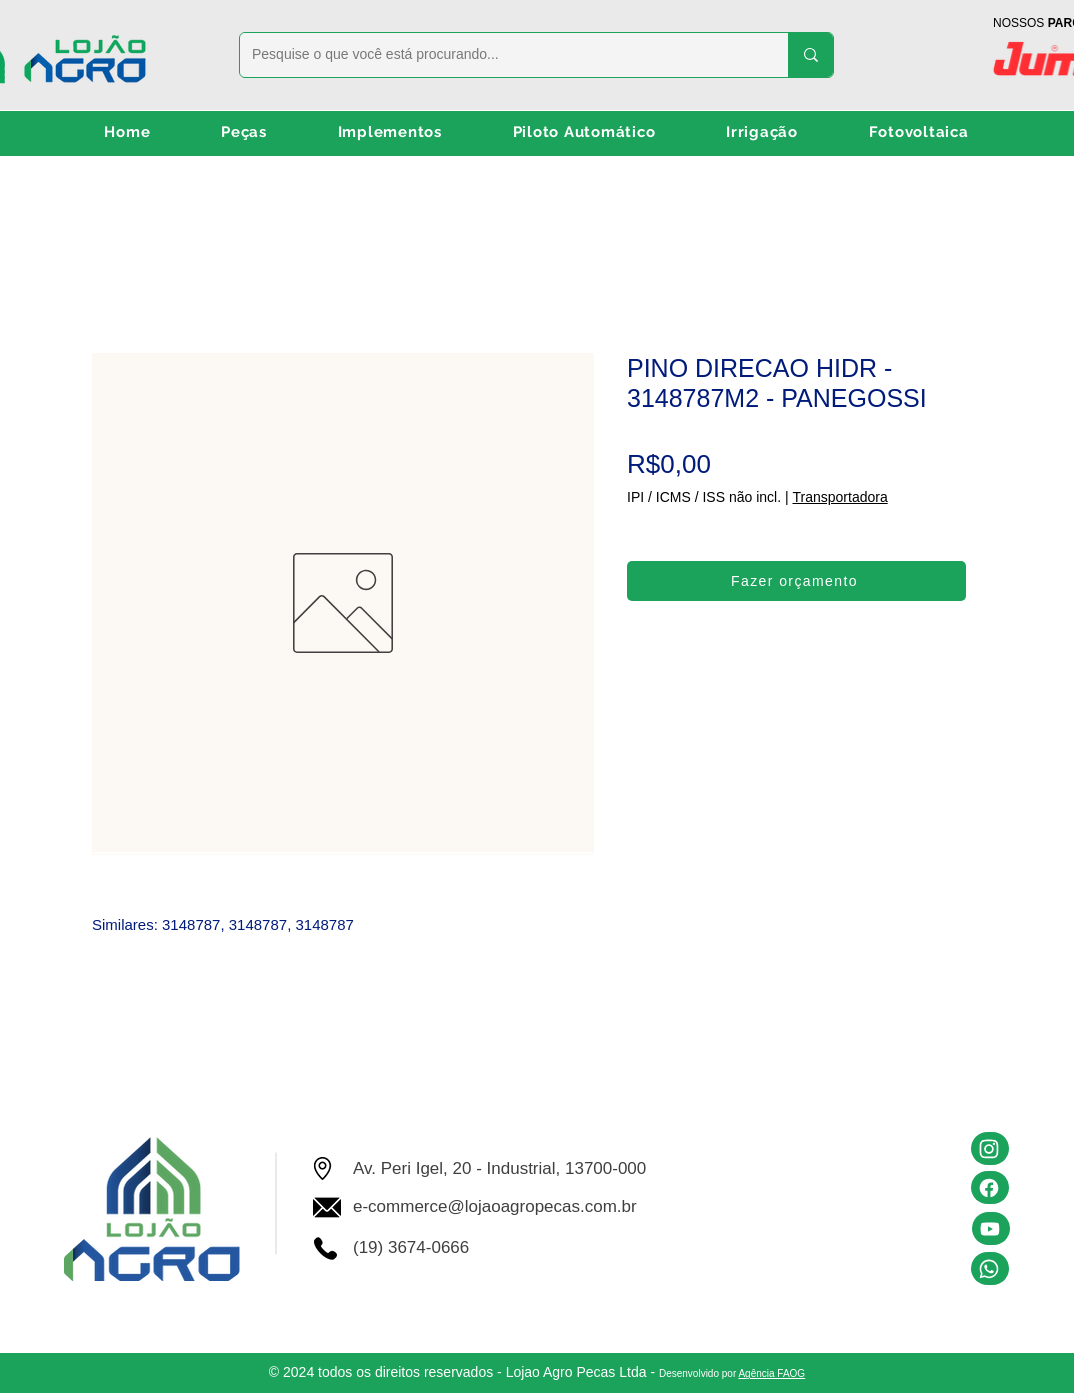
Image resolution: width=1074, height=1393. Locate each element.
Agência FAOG (771, 1373)
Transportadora (839, 497)
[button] (244, 133)
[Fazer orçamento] (796, 581)
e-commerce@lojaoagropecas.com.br (495, 1206)
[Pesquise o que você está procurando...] (499, 55)
